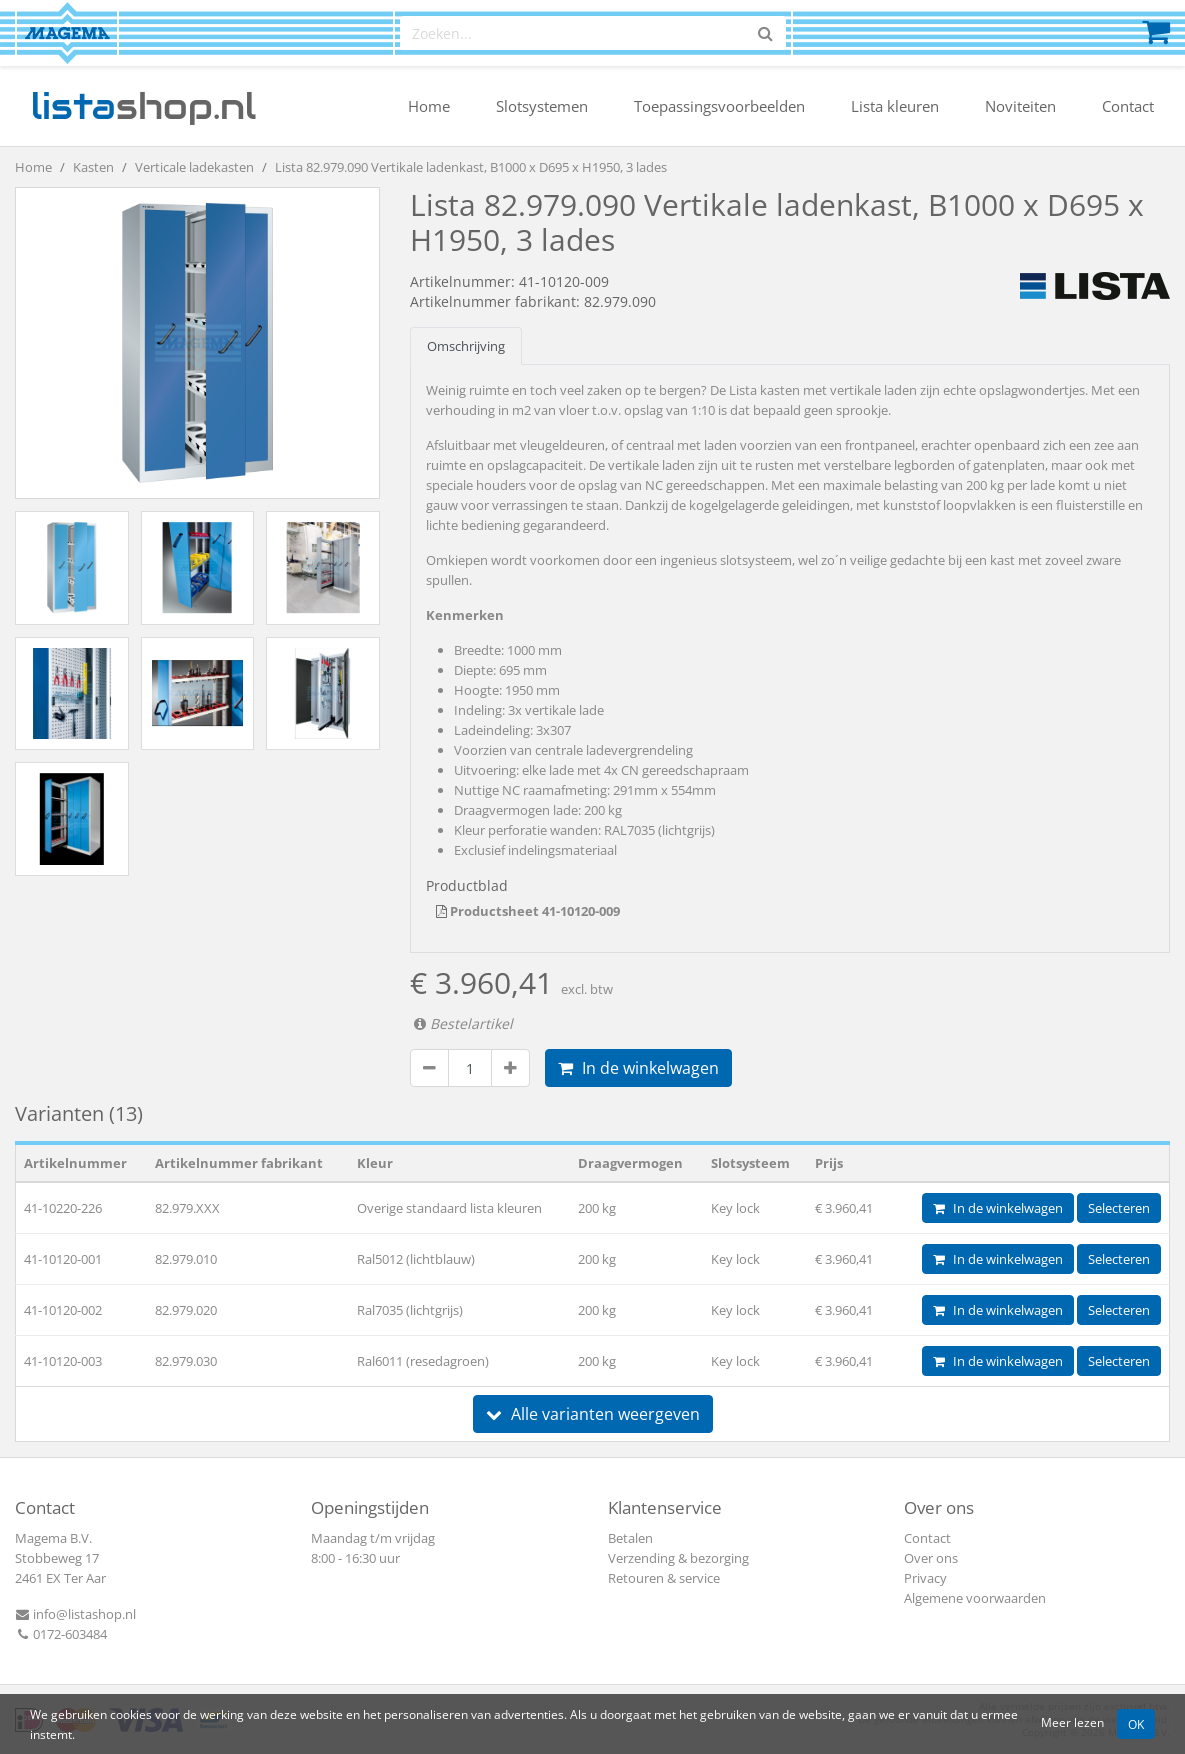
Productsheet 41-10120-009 (528, 911)
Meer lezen (1072, 1722)
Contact (1128, 106)
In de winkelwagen (638, 1068)
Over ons (931, 1558)
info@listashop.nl (75, 1614)
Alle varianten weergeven (593, 1414)
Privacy (925, 1578)
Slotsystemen (542, 106)
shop (143, 106)
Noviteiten (1020, 106)
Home (429, 106)
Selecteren (1119, 1208)
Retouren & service (664, 1578)
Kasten (93, 167)
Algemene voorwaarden (975, 1598)
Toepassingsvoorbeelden (719, 106)
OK (1136, 1724)
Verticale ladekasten (194, 167)
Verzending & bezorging (678, 1558)
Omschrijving (466, 346)
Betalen (630, 1538)
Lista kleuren (895, 106)
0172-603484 (61, 1634)
